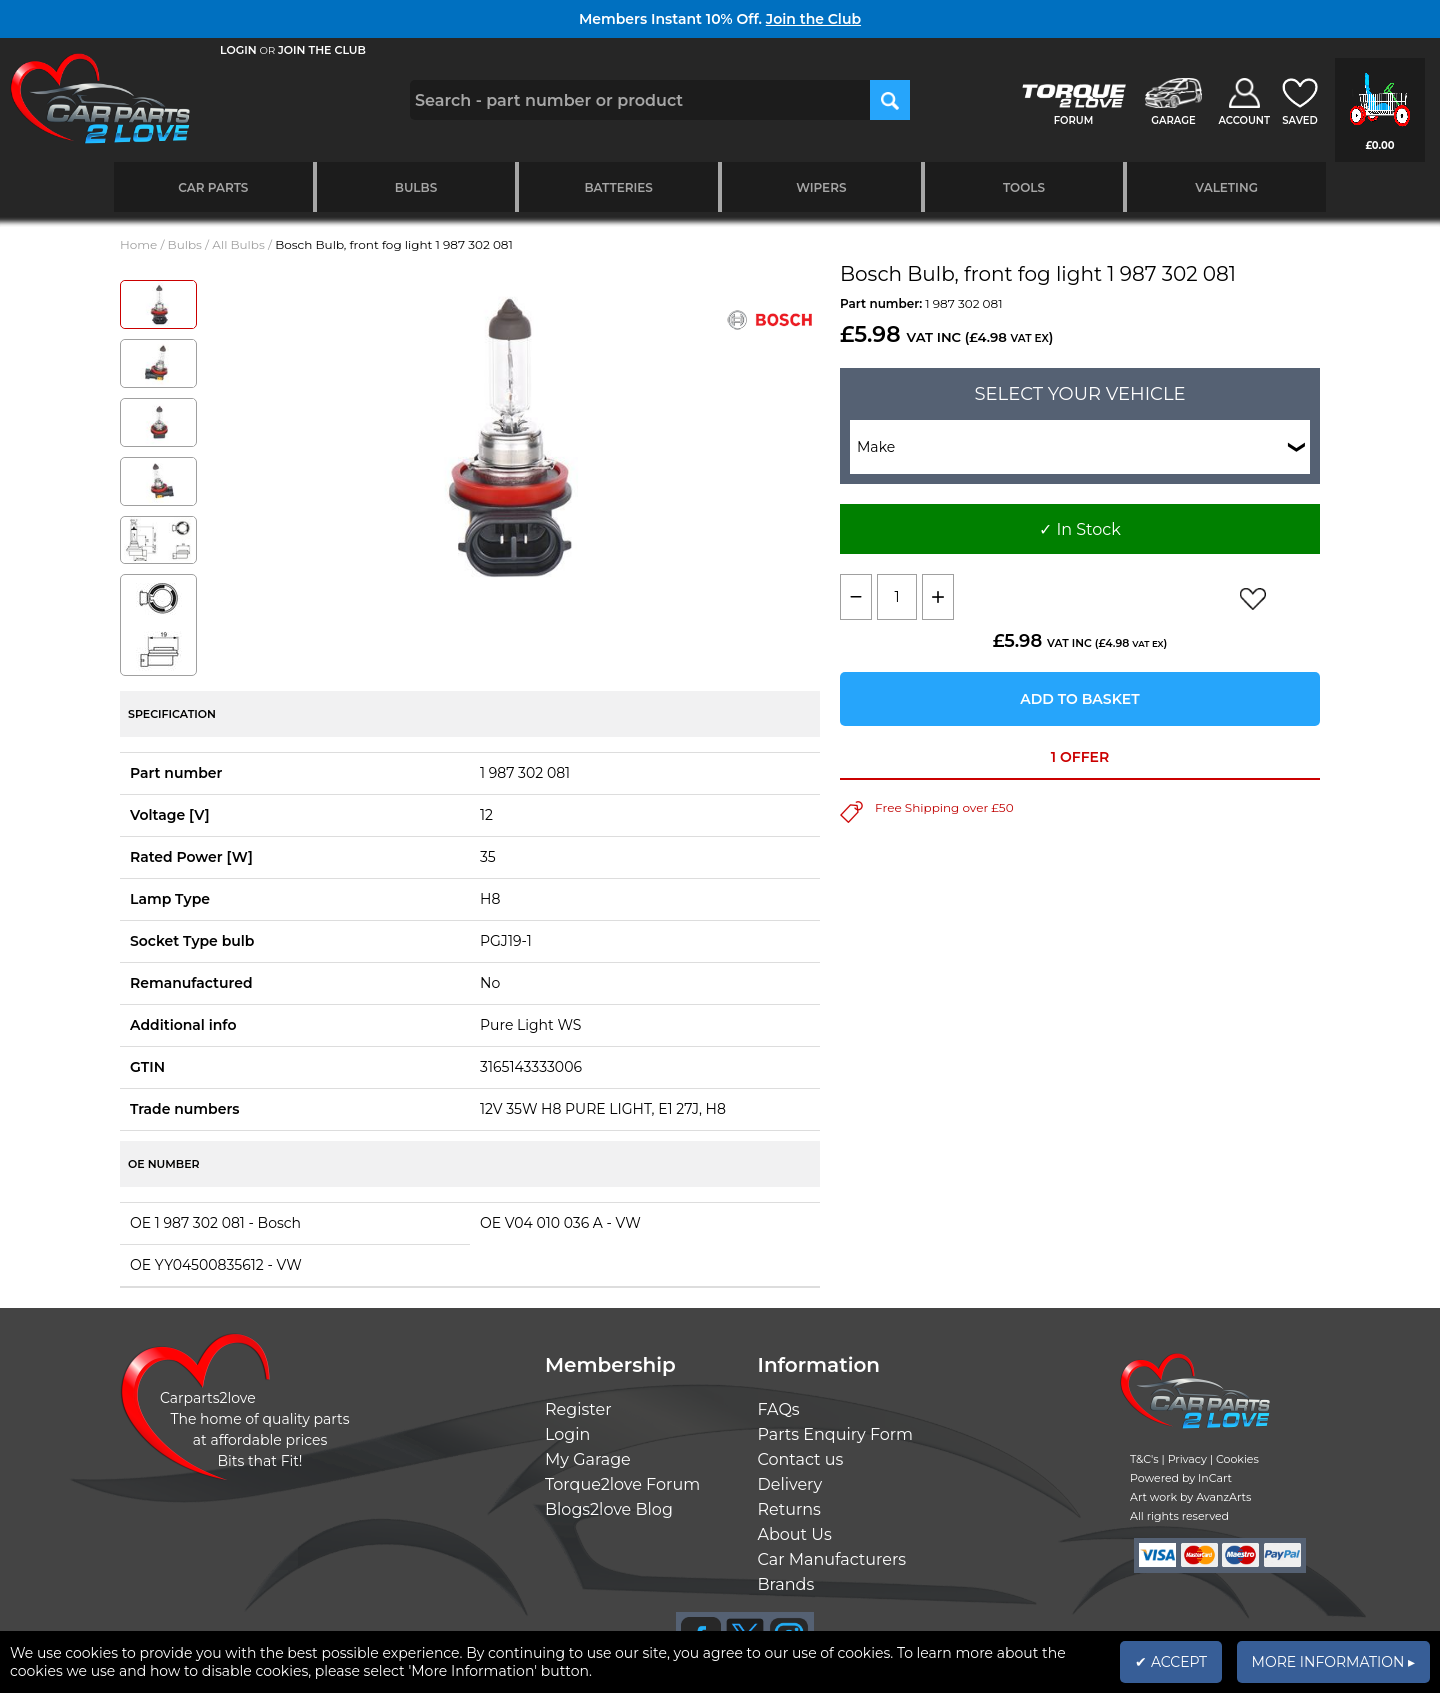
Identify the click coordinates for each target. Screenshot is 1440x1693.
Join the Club (813, 19)
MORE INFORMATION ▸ (1333, 1662)
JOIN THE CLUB (322, 50)
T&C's (1144, 1459)
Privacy (1187, 1459)
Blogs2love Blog (609, 1509)
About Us (795, 1534)
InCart (1215, 1478)
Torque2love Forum (622, 1484)
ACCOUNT (1244, 120)
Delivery (790, 1484)
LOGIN (238, 50)
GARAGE (1173, 120)
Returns (789, 1509)
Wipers (821, 187)
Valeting (1226, 187)
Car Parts (213, 187)
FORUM (1073, 120)
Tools (1024, 187)
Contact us (801, 1459)
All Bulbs (238, 244)
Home (138, 244)
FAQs (779, 1409)
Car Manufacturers (832, 1559)
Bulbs (416, 187)
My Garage (588, 1459)
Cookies (1237, 1459)
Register (578, 1409)
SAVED (1300, 120)
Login (567, 1434)
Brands (786, 1584)
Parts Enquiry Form (836, 1434)
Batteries (618, 187)
